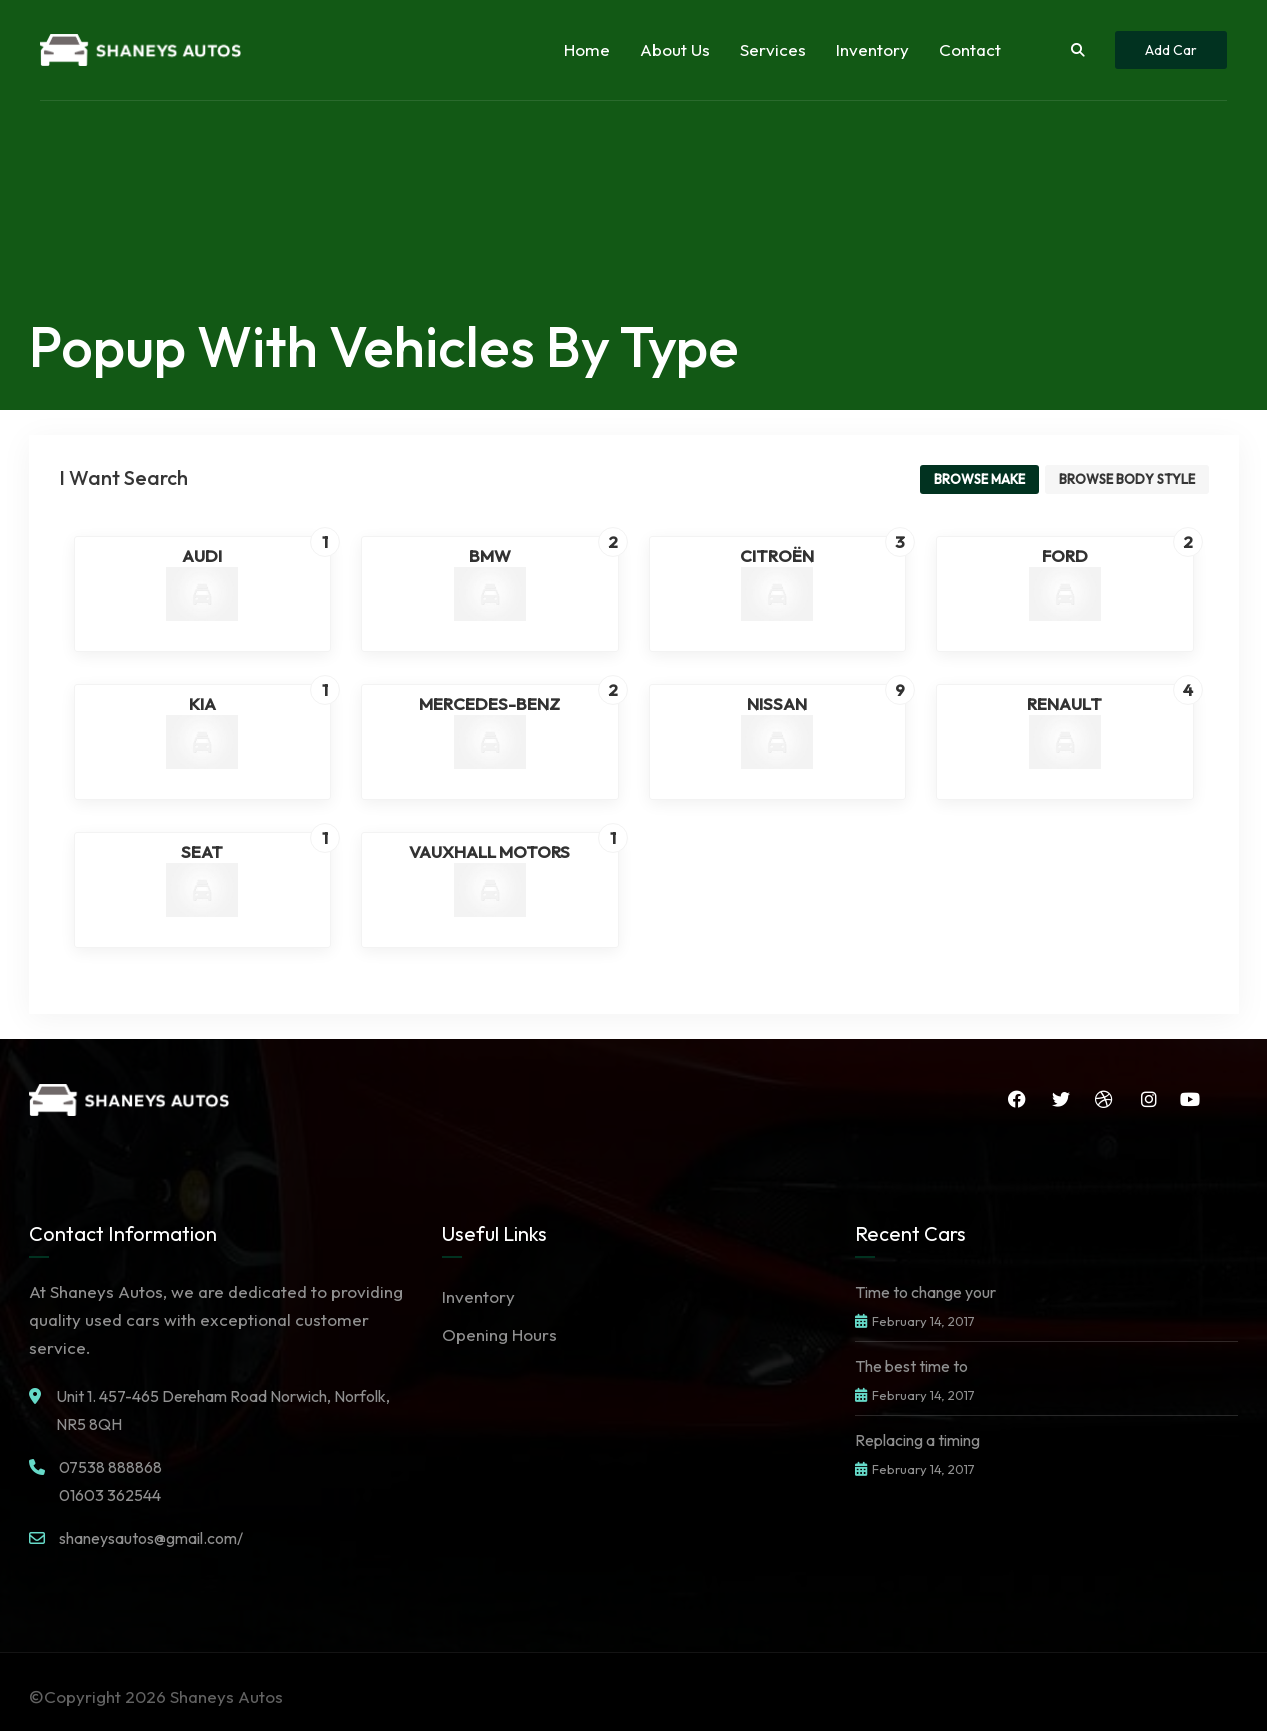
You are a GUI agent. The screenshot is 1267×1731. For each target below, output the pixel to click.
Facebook (1015, 1099)
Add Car (1171, 50)
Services (773, 49)
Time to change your (925, 1292)
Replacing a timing (917, 1440)
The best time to (911, 1366)
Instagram (1148, 1099)
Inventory (872, 49)
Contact (970, 49)
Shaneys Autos (226, 1696)
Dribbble (1103, 1099)
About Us (675, 49)
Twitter (1059, 1099)
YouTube (1190, 1099)
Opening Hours (499, 1334)
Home (587, 49)
